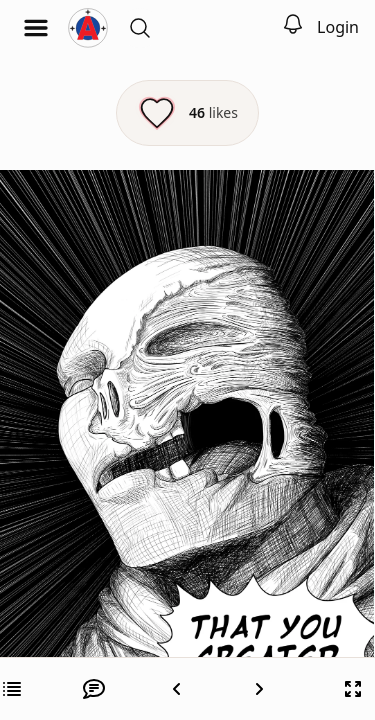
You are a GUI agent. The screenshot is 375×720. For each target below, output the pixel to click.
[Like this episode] (187, 113)
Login (338, 27)
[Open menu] (36, 28)
